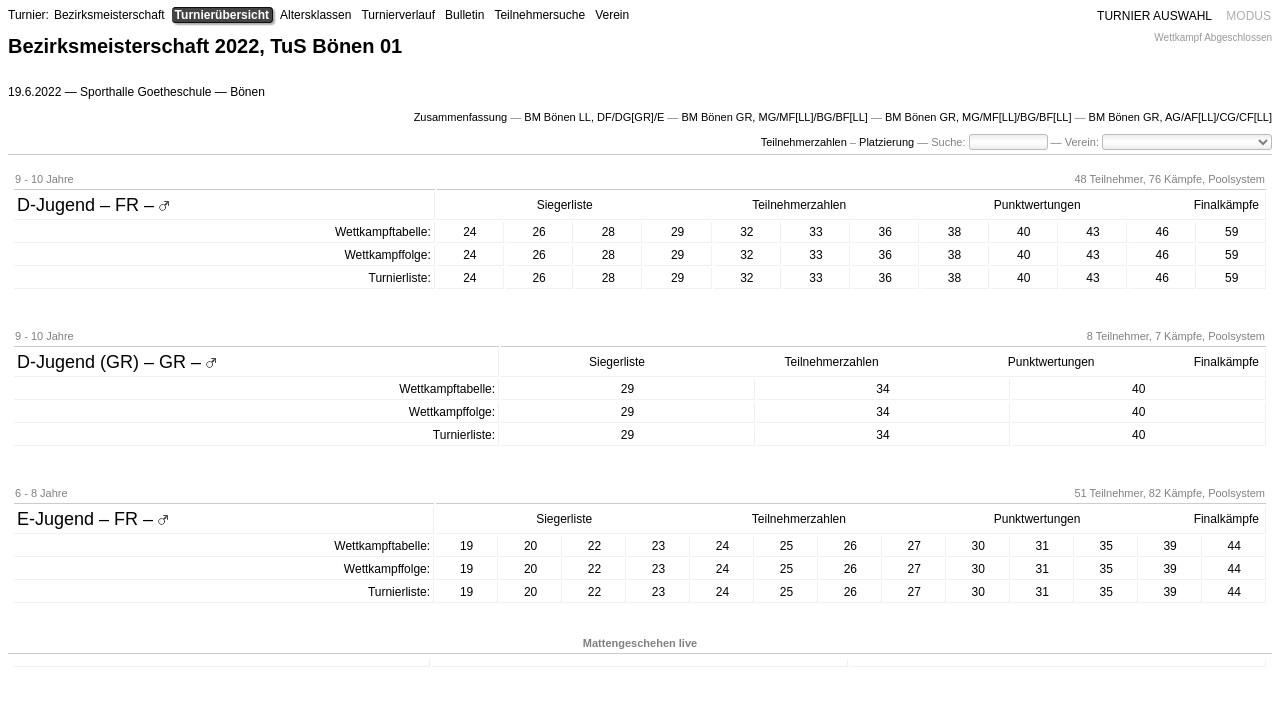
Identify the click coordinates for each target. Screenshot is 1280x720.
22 (594, 546)
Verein (612, 15)
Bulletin (464, 15)
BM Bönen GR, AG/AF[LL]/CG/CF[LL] (1180, 117)
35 (1105, 546)
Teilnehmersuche (539, 15)
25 (786, 546)
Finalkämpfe (1226, 205)
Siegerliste (565, 205)
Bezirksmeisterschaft (109, 15)
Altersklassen (315, 15)
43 (1092, 232)
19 (466, 546)
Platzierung (886, 142)
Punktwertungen (1037, 205)
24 (469, 232)
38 (954, 232)
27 (914, 546)
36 (885, 232)
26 (538, 232)
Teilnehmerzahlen (804, 142)
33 (815, 232)
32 (746, 232)
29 (677, 232)
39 (1169, 546)
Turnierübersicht (222, 15)
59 (1231, 232)
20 (530, 546)
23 (658, 546)
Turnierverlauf (398, 15)
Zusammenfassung (461, 117)
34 (882, 389)
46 (1162, 232)
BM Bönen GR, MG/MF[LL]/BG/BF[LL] (774, 117)
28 (608, 232)
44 (1234, 546)
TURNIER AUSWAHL (1154, 16)
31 (1042, 546)
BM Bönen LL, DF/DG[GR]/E (594, 117)
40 (1023, 232)
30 (978, 546)
